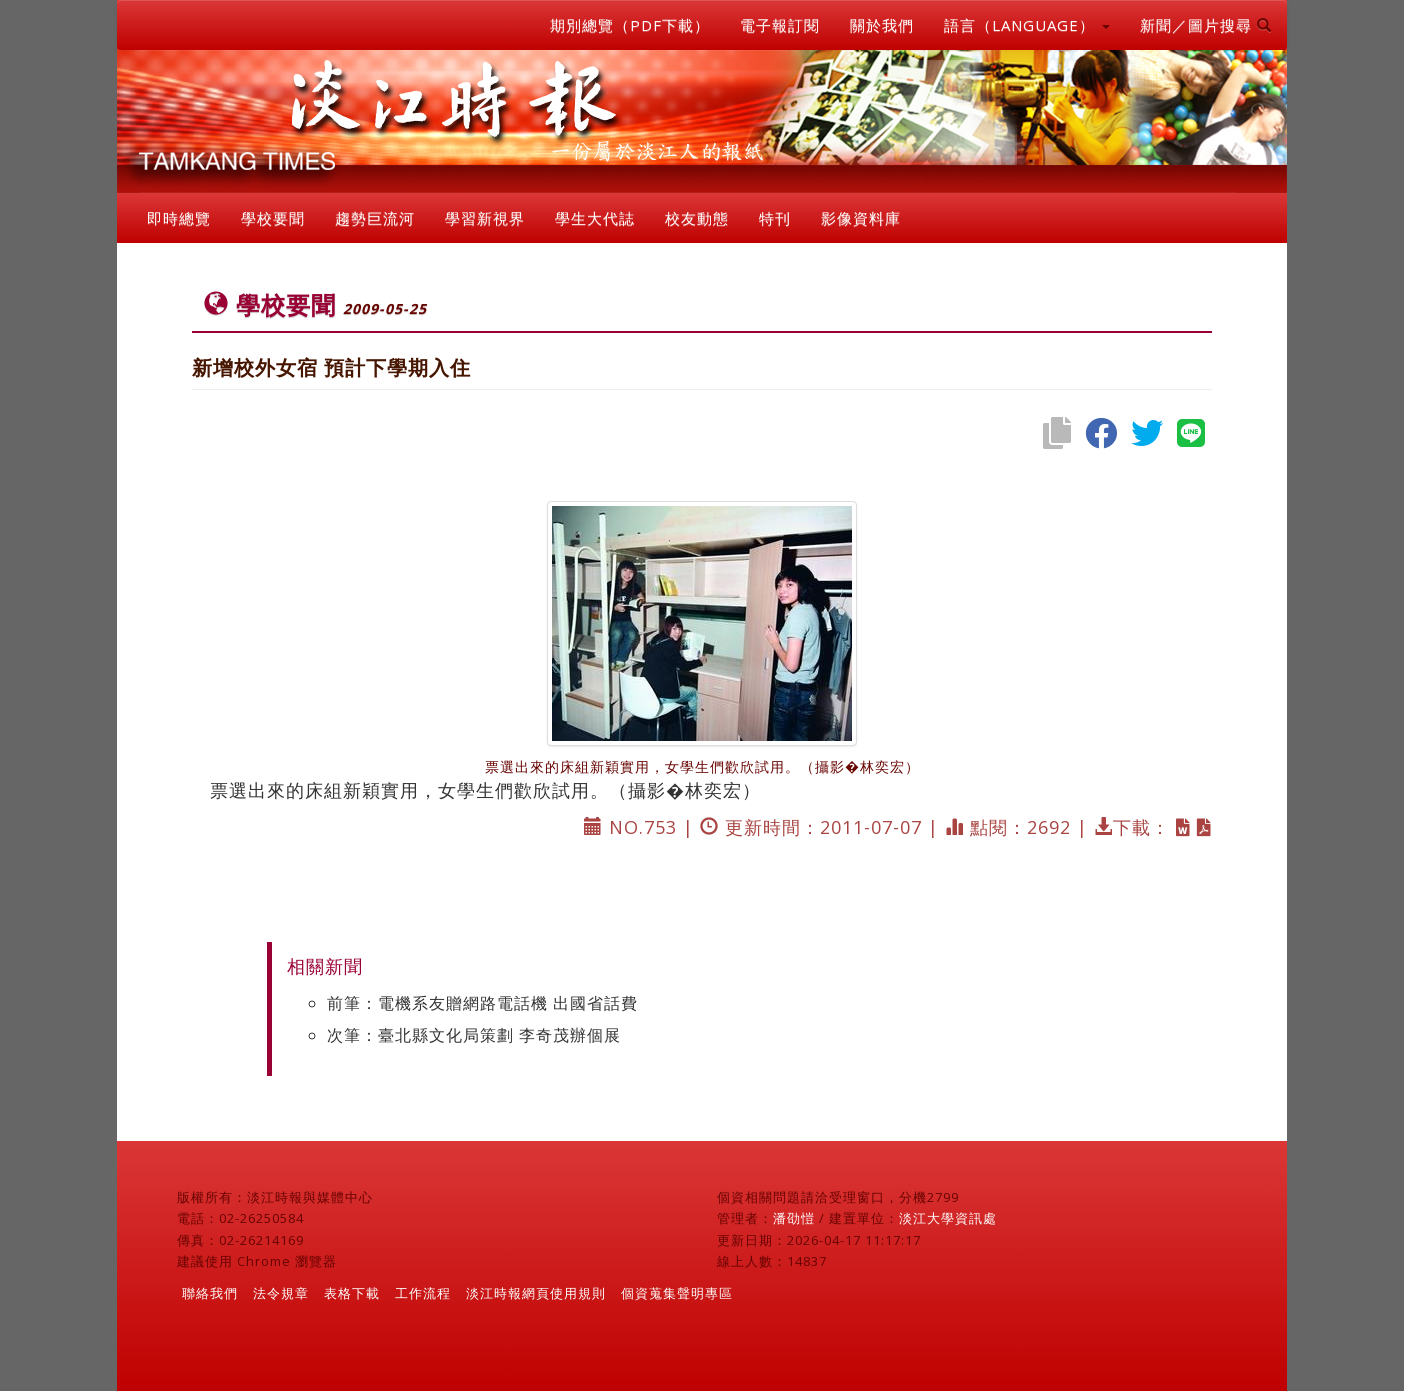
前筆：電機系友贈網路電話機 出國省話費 (482, 1003)
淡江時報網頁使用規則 (536, 1293)
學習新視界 (485, 218)
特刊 (775, 218)
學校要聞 (273, 218)
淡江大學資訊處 (948, 1218)
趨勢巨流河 (375, 218)
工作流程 (423, 1293)
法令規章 (281, 1293)
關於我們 (882, 25)
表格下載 (352, 1293)
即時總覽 (179, 218)
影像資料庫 (861, 218)
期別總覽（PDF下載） (630, 25)
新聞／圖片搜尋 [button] (1206, 25)
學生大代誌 (595, 218)
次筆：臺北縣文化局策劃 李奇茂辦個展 (474, 1035)
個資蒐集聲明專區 (677, 1293)
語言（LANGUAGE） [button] (1027, 25)
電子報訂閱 (780, 25)
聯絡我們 (210, 1293)
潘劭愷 (794, 1218)
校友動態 (697, 218)
